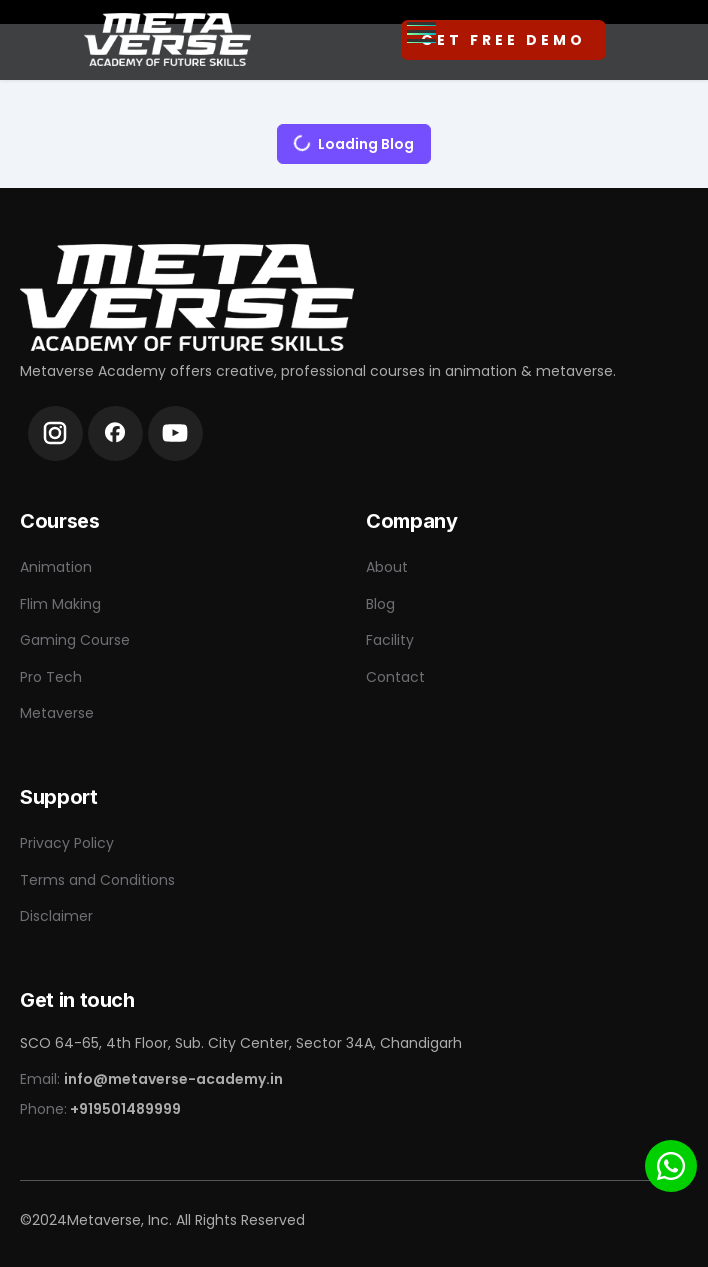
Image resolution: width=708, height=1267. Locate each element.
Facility (390, 640)
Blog (380, 604)
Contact (395, 677)
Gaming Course (75, 640)
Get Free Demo (503, 40)
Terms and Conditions (97, 880)
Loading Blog (345, 139)
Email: (151, 1079)
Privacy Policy (67, 843)
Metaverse (57, 713)
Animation (56, 567)
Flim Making (60, 604)
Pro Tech (51, 677)
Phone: (100, 1109)
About (387, 567)
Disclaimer (56, 916)
